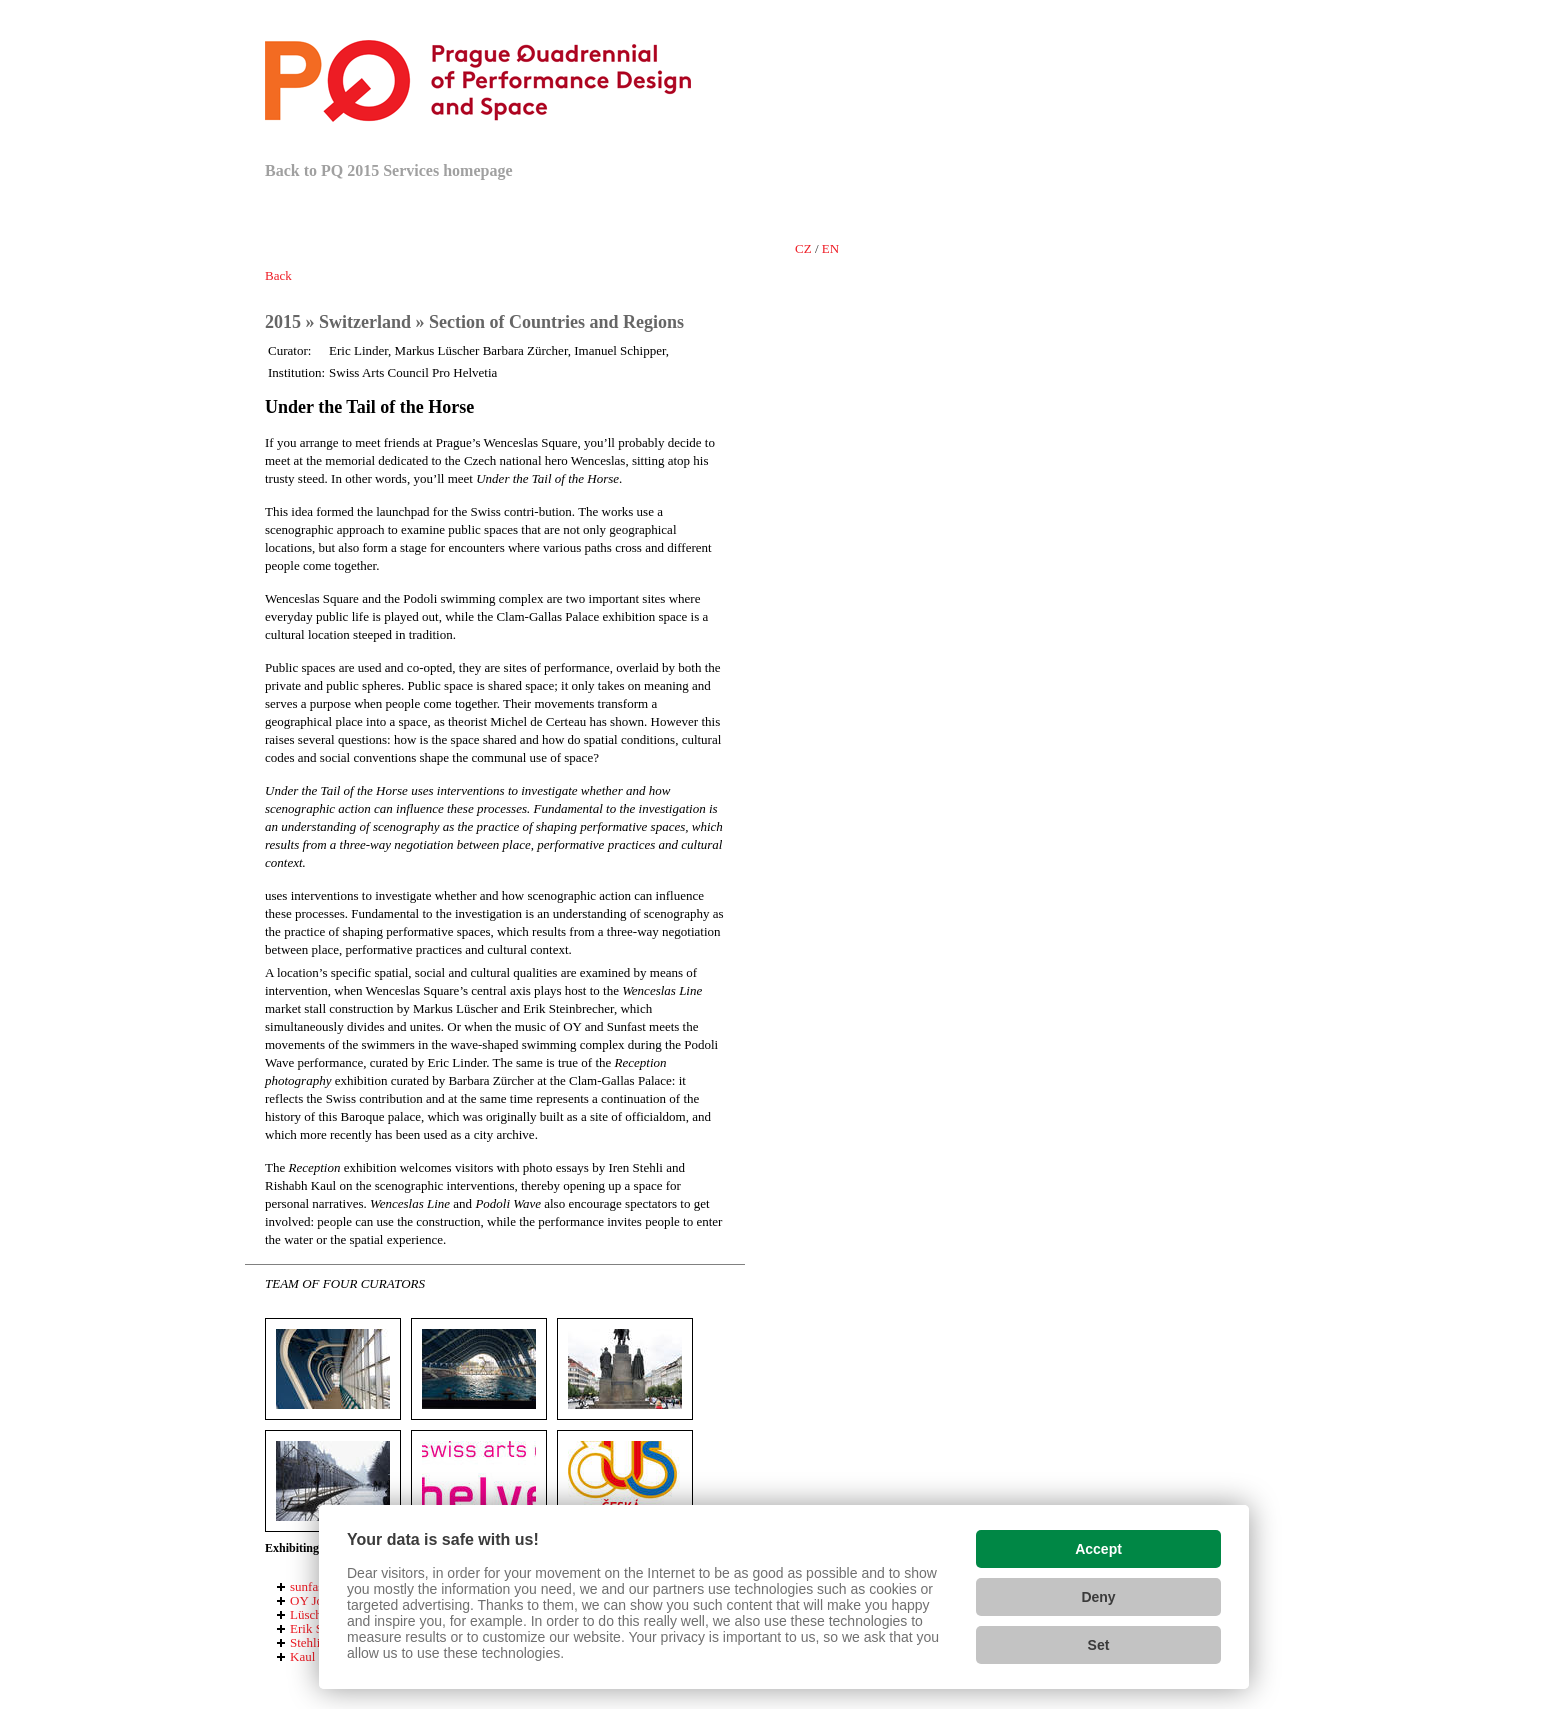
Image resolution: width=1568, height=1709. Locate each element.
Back (278, 275)
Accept (1098, 1549)
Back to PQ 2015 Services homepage (389, 170)
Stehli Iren (317, 1642)
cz (803, 248)
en (830, 248)
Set (1099, 1645)
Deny (1098, 1597)
